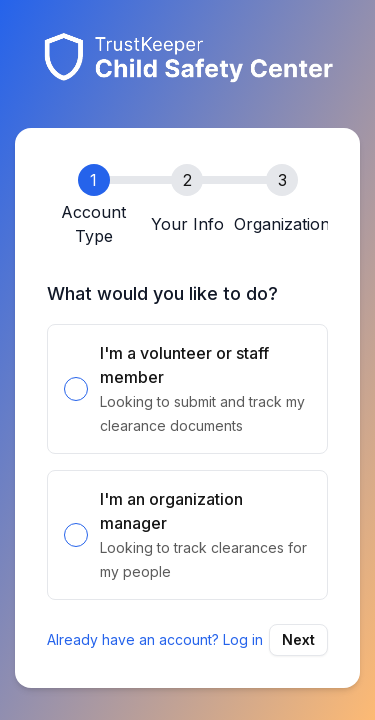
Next (298, 639)
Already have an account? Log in (155, 639)
